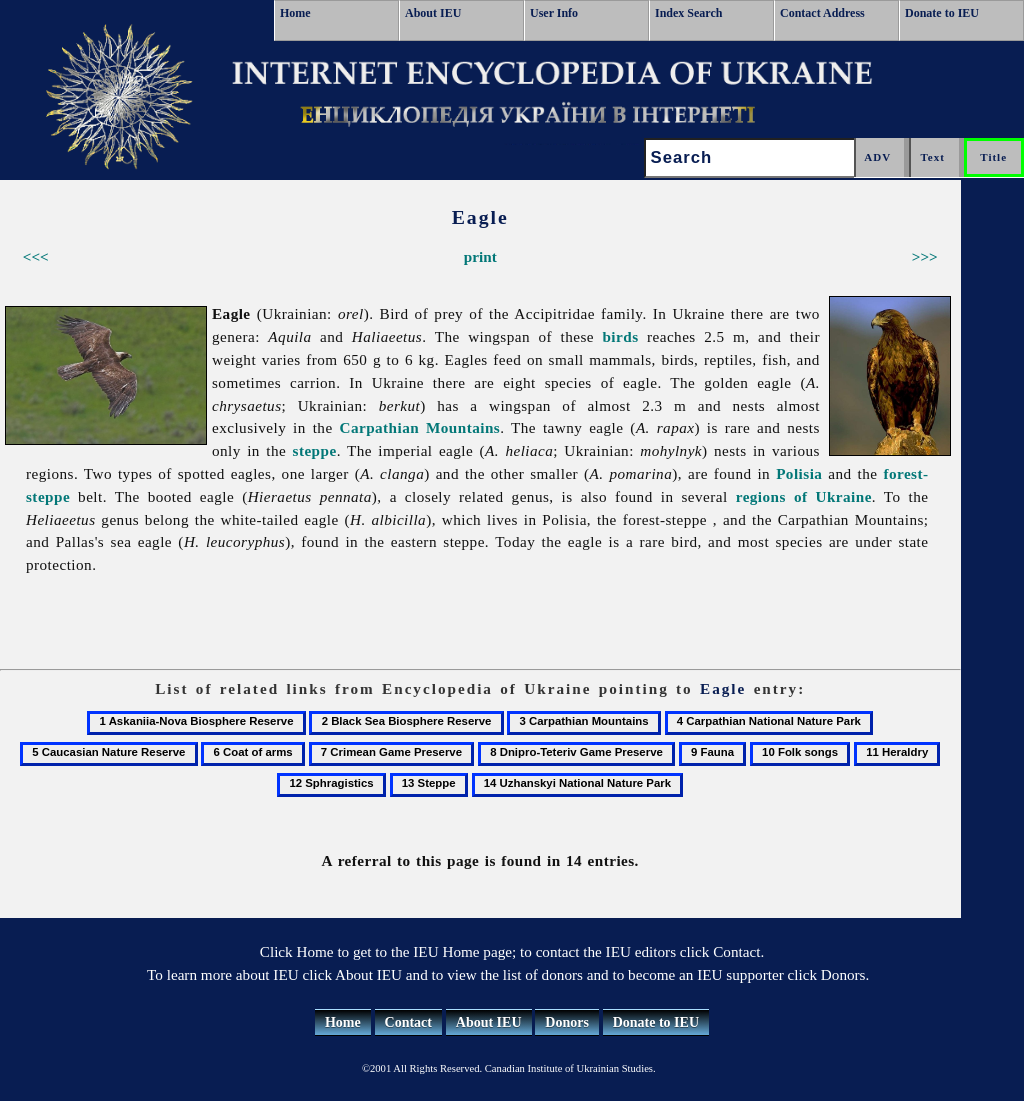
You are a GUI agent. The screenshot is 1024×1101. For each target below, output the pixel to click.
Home (295, 13)
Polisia (799, 473)
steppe (315, 450)
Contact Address (822, 13)
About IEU (433, 13)
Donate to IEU (942, 13)
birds (620, 336)
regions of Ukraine (804, 496)
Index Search (688, 13)
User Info (554, 13)
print (480, 256)
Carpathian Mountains (419, 427)
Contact (408, 1022)
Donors (567, 1022)
